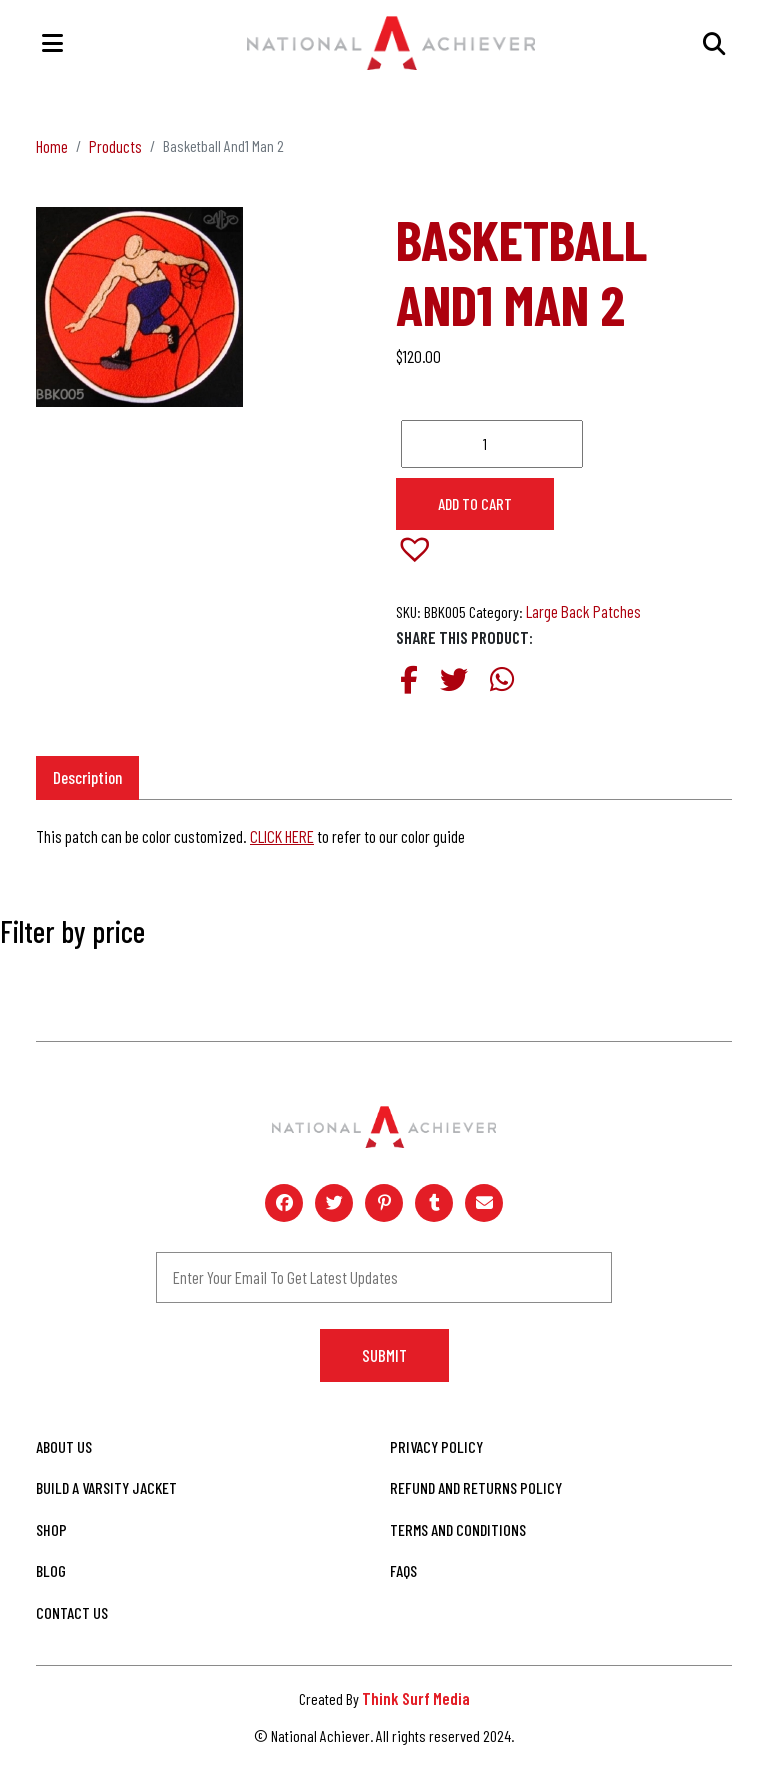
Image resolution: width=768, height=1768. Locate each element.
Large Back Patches (583, 611)
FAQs (403, 1570)
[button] (425, 559)
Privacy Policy (436, 1446)
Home (52, 146)
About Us (64, 1446)
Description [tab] (87, 777)
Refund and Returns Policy (476, 1487)
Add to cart (475, 503)
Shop (51, 1529)
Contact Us (72, 1612)
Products (115, 146)
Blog (51, 1570)
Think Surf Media (416, 1698)
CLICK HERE (282, 836)
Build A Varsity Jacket (106, 1487)
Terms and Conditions (458, 1529)
